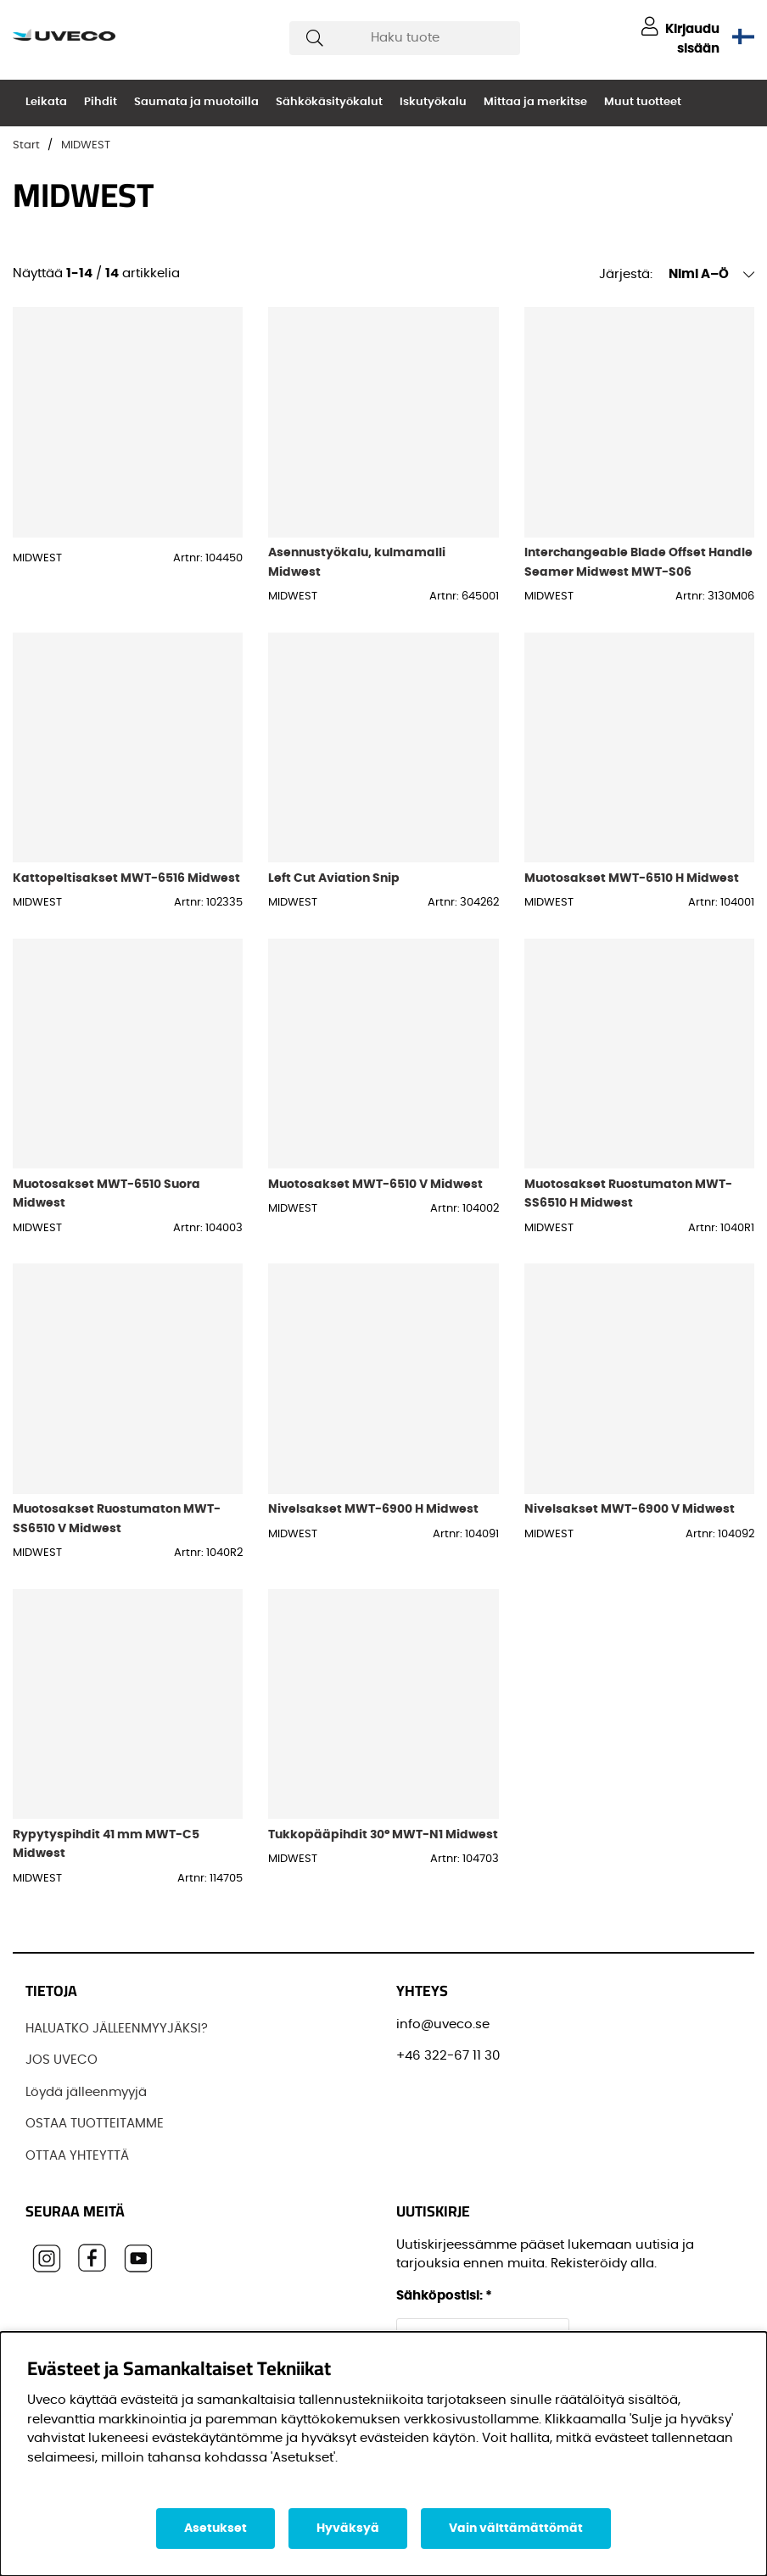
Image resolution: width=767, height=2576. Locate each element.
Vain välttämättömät (516, 2528)
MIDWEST (85, 145)
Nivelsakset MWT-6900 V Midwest (629, 1509)
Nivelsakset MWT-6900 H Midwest (373, 1509)
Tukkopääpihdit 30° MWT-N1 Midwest (383, 1834)
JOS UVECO (61, 2060)
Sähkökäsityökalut (329, 102)
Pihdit (100, 102)
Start (26, 145)
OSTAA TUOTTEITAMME (94, 2123)
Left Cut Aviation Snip (334, 878)
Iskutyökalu (433, 102)
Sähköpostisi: (444, 2295)
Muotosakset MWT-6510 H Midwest (631, 878)
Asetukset (215, 2528)
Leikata (46, 102)
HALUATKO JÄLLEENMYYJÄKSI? (116, 2028)
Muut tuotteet (642, 102)
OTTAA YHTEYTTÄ (77, 2155)
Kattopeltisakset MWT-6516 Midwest (126, 878)
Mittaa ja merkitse (535, 102)
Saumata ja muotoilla (196, 102)
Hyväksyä (347, 2528)
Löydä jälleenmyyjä (86, 2092)
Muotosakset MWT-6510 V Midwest (375, 1184)
